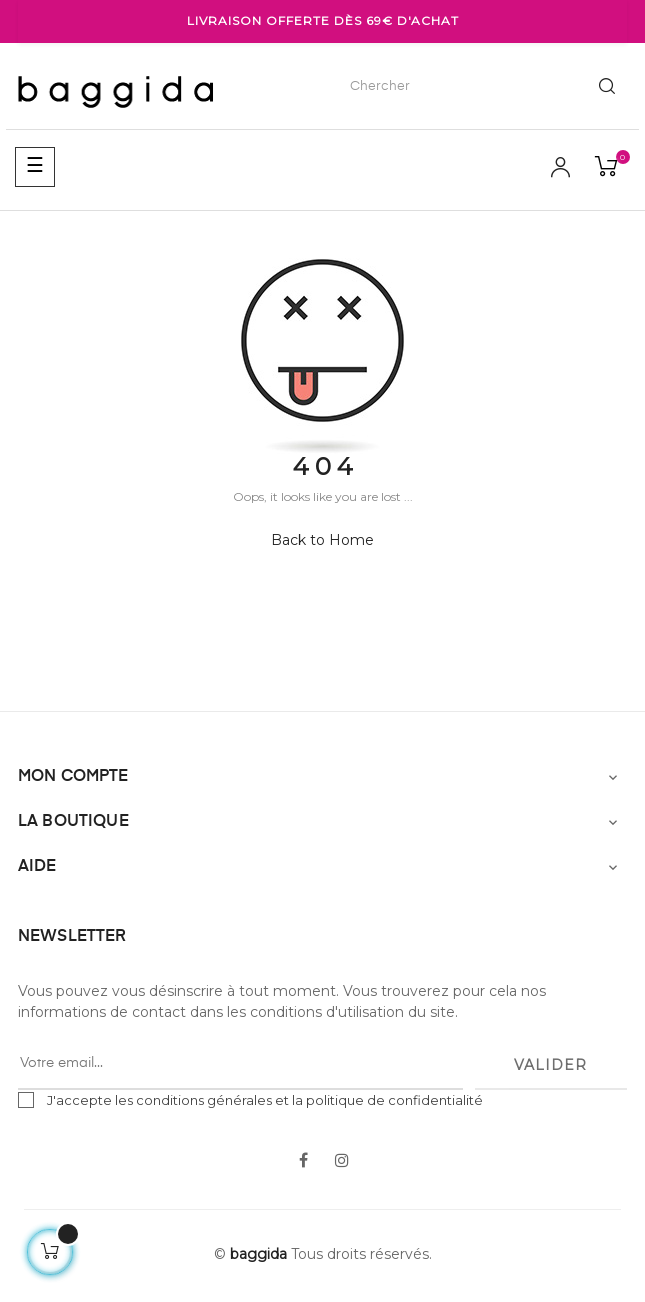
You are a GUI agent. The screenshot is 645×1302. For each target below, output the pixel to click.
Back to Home (322, 540)
